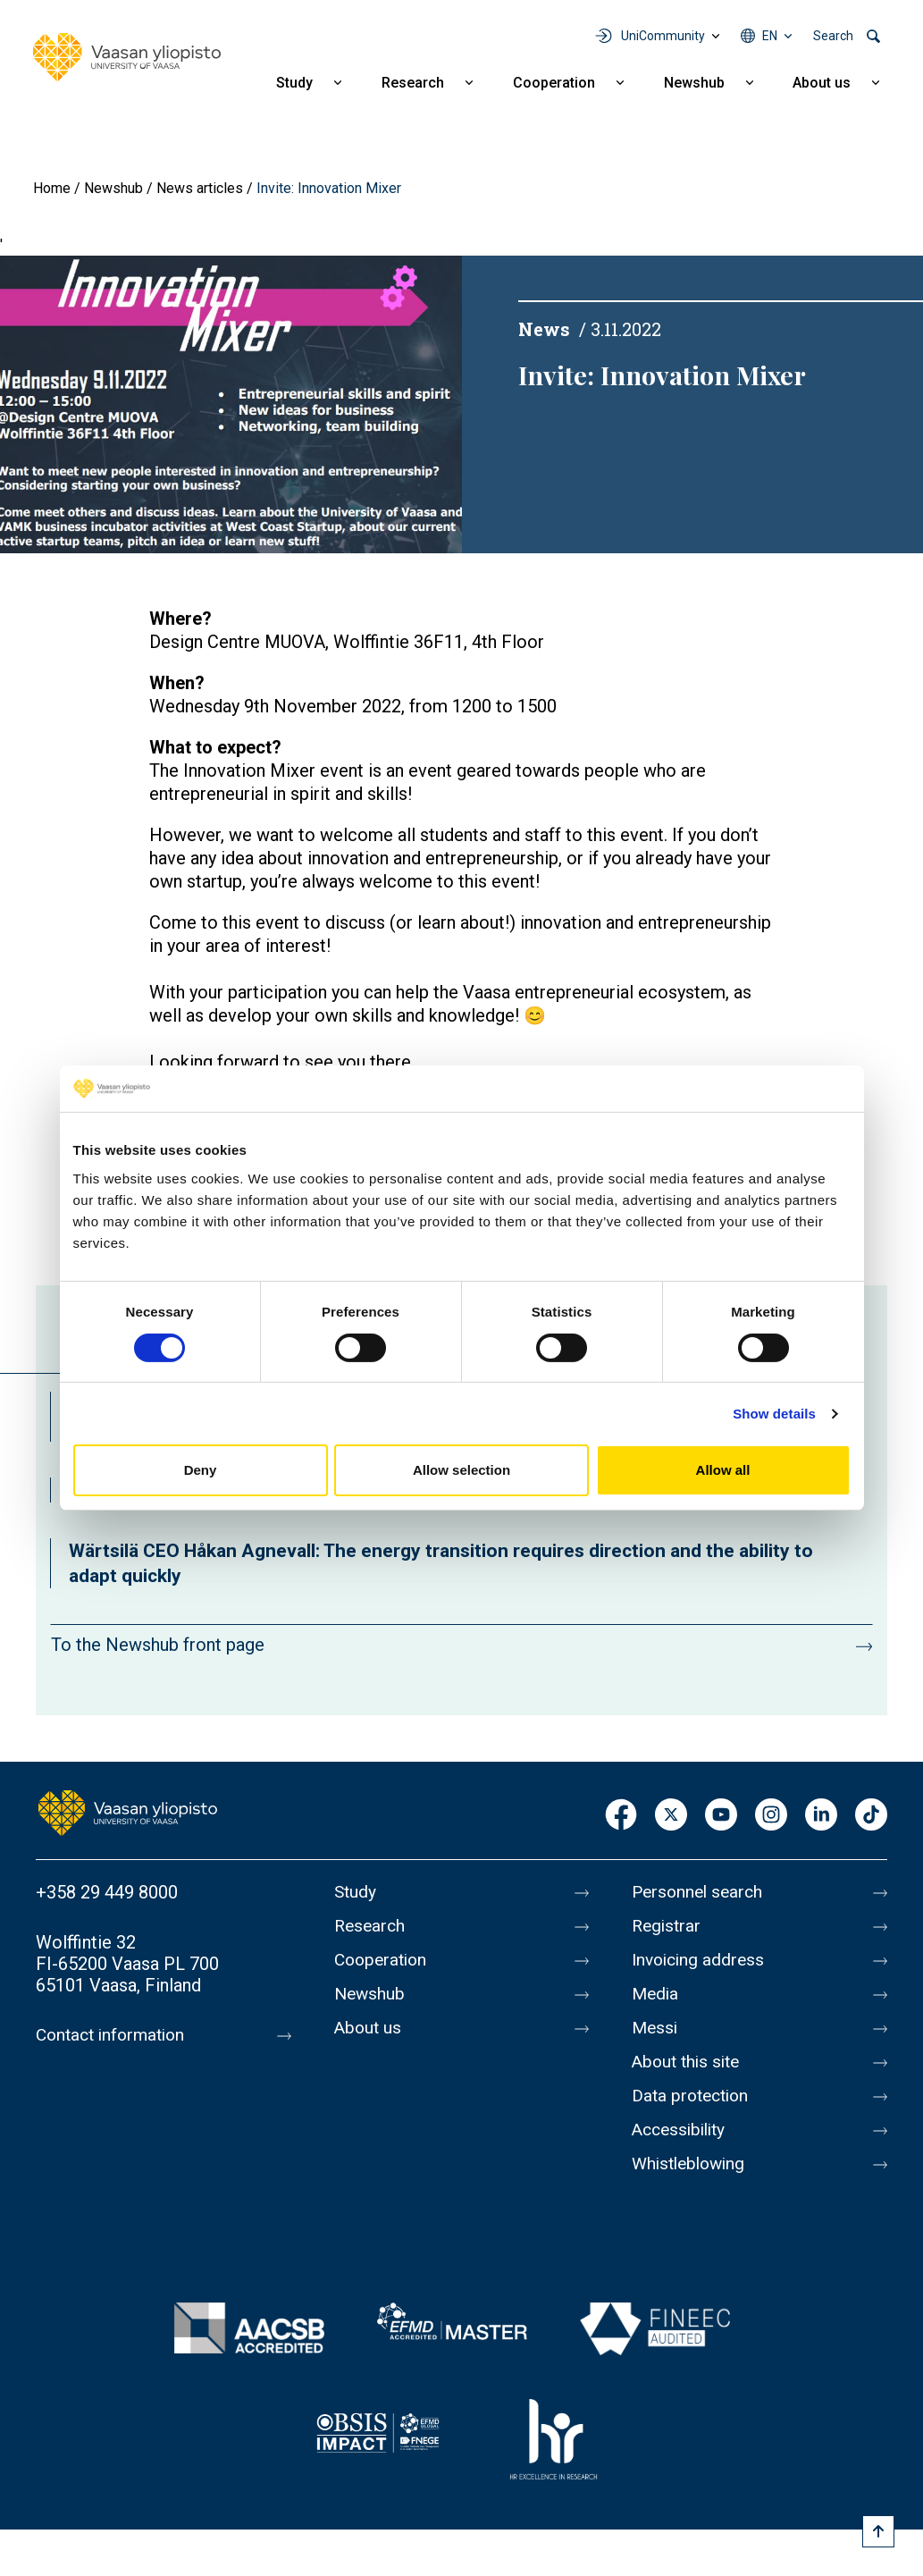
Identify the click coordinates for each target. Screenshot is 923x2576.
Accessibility (682, 2130)
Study (294, 82)
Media (656, 1994)
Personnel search (700, 1892)
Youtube (721, 1815)
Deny (200, 1469)
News (544, 329)
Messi (656, 2028)
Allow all (723, 1469)
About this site (689, 2062)
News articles (199, 188)
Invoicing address (701, 1960)
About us (822, 82)
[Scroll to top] (878, 2531)
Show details (774, 1413)
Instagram (771, 1815)
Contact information (115, 2035)
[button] (231, 403)
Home (52, 188)
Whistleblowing (692, 2164)
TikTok (871, 1815)
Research (413, 82)
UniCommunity (663, 36)
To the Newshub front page (157, 1644)
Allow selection (461, 1469)
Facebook (621, 1815)
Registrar (668, 1926)
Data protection (693, 2096)
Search (833, 36)
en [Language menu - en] (769, 36)
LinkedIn (821, 1815)
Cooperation (554, 82)
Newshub (694, 82)
